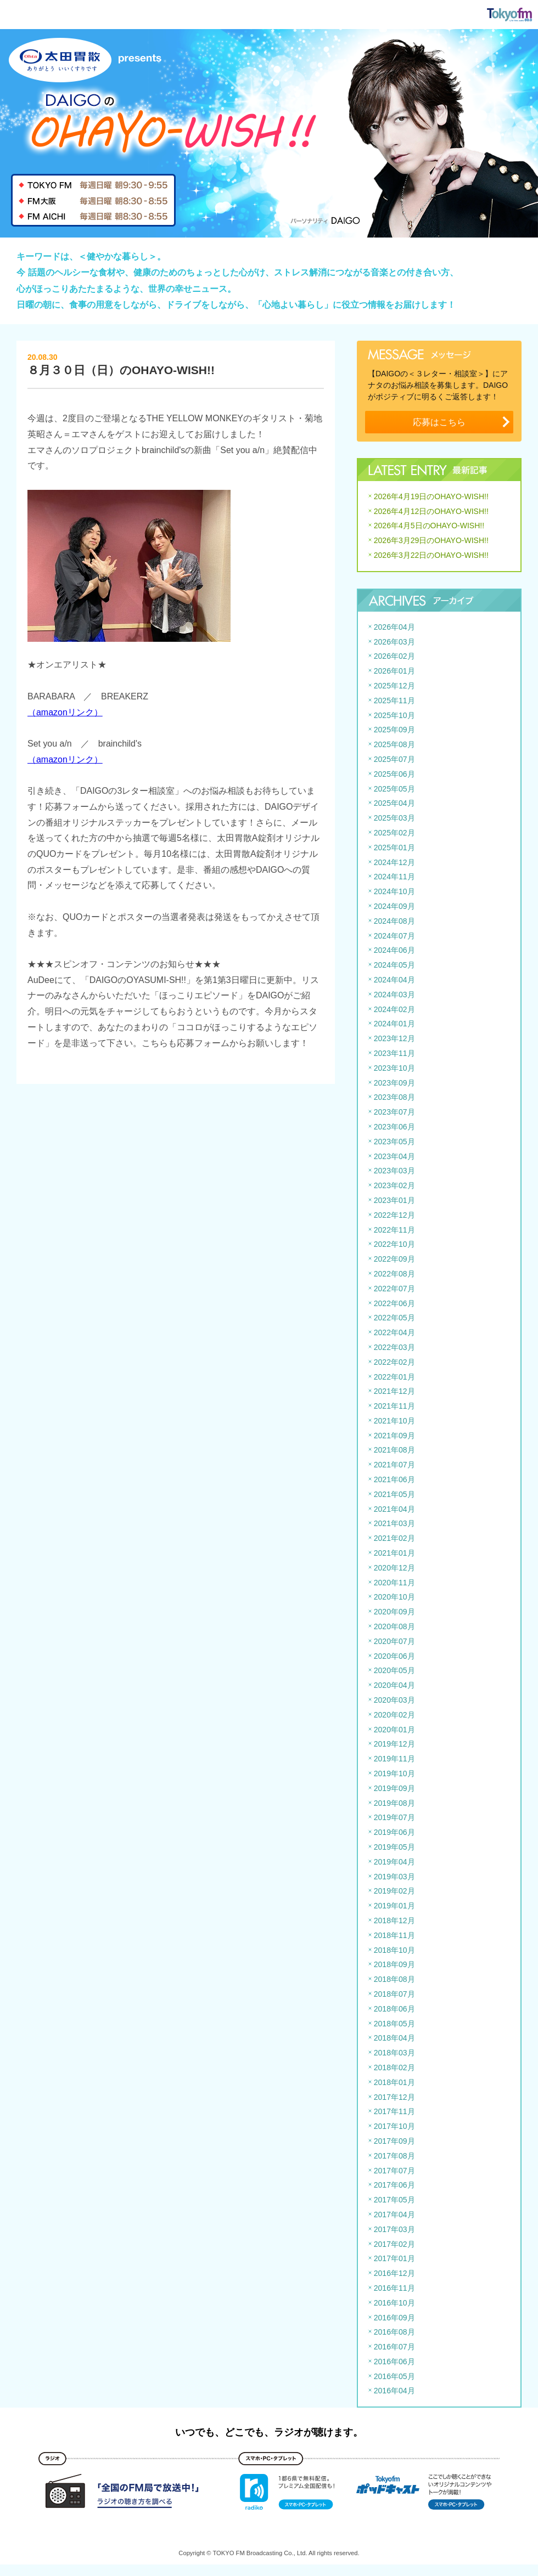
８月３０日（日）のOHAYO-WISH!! (121, 370)
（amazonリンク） (65, 712)
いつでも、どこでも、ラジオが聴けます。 (269, 2432)
